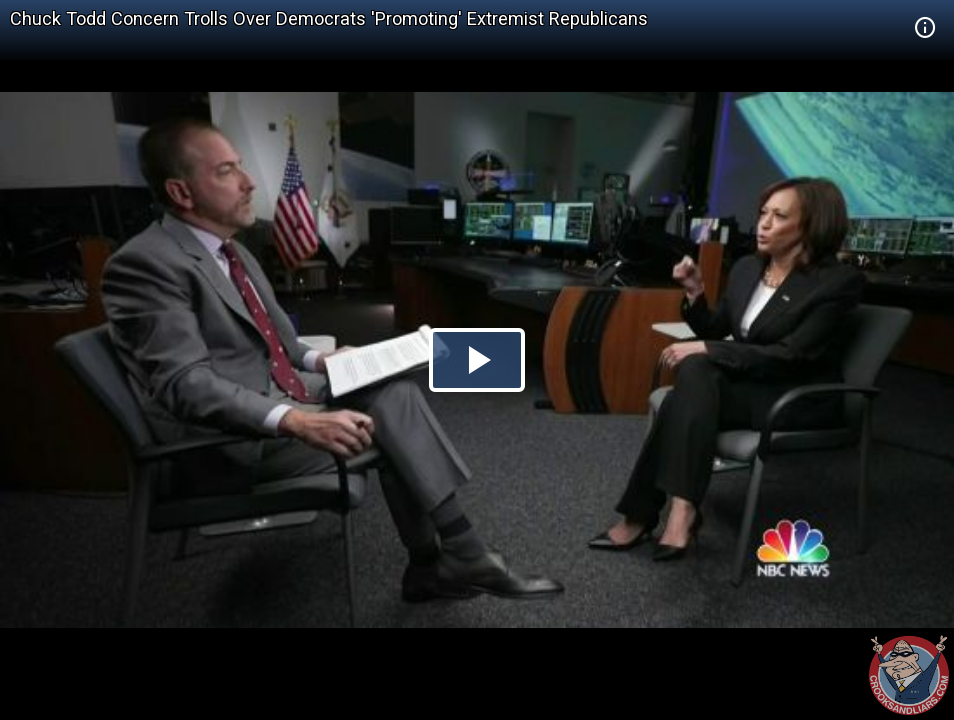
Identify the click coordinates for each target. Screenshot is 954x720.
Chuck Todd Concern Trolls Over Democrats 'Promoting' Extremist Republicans (329, 18)
